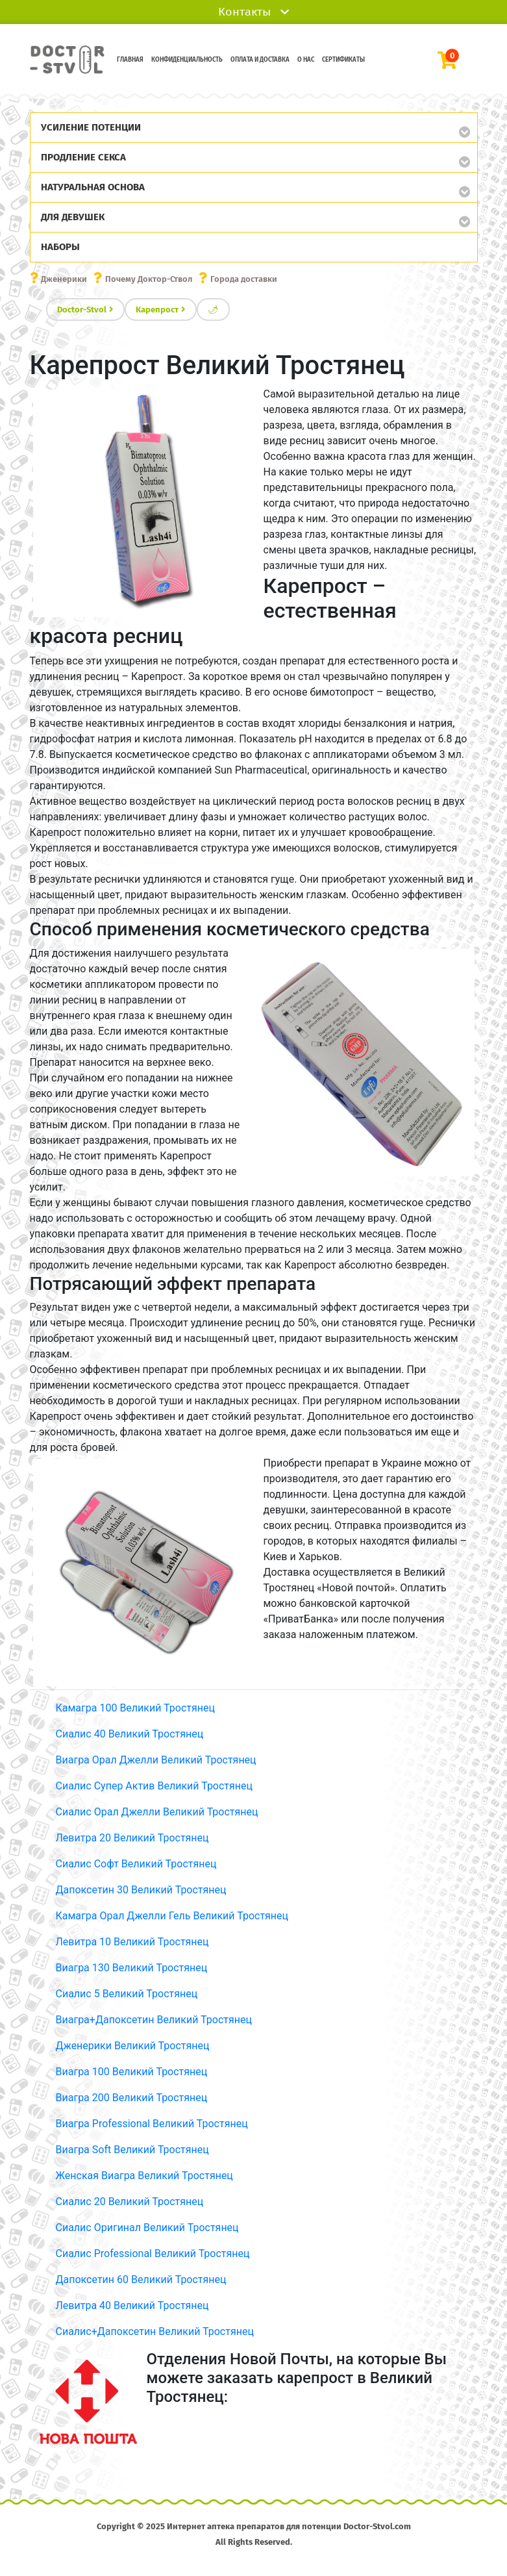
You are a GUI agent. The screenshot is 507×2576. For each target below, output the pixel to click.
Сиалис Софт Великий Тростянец (136, 1864)
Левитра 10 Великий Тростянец (132, 1942)
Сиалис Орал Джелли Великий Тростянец (157, 1812)
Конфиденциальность (187, 60)
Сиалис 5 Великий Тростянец (127, 1994)
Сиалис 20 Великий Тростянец (130, 2201)
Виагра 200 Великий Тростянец (132, 2097)
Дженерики (64, 279)
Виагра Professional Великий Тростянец (152, 2123)
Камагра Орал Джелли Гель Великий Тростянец (172, 1916)
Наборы (60, 247)
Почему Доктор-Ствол (148, 279)
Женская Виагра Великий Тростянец (144, 2175)
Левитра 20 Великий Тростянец (132, 1838)
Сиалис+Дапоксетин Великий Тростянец (155, 2331)
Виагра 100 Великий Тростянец (132, 2071)
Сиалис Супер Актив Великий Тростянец (154, 1786)
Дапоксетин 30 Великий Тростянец (141, 1890)
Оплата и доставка (260, 60)
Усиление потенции (91, 127)
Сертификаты (343, 60)
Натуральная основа (93, 187)
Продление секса (83, 157)
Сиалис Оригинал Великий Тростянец (147, 2227)
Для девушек (73, 217)
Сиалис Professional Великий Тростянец (153, 2253)
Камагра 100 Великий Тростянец (135, 1708)
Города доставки (243, 279)
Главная (130, 60)
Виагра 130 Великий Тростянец (132, 1968)
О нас (305, 60)
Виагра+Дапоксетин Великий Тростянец (154, 2020)
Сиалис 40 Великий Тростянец (130, 1734)
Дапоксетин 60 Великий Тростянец (141, 2279)
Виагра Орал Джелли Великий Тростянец (156, 1760)
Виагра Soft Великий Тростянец (132, 2149)
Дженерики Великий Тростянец (133, 2045)
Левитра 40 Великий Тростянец (132, 2305)
